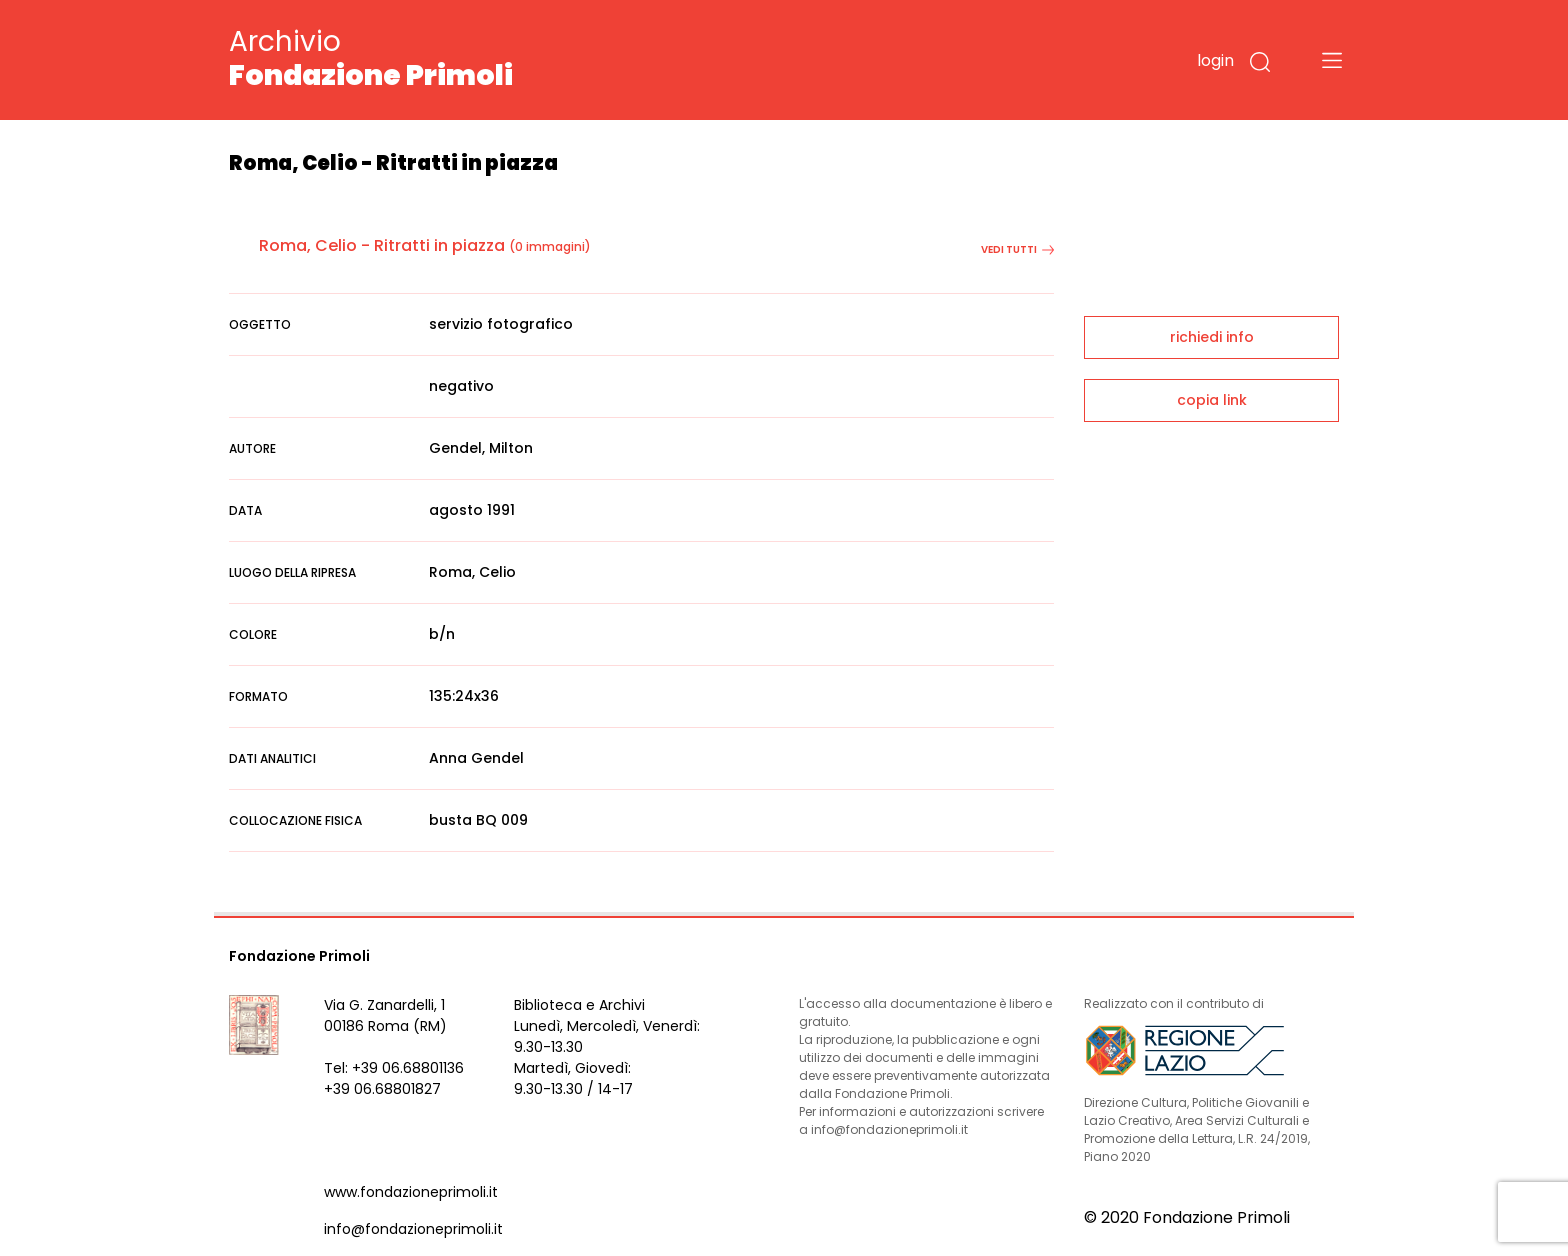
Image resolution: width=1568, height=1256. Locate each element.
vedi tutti (1017, 249)
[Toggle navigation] (1332, 60)
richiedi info (1212, 337)
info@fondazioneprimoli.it (413, 1229)
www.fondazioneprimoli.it (411, 1192)
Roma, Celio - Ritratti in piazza (382, 245)
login (1215, 60)
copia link (1212, 400)
